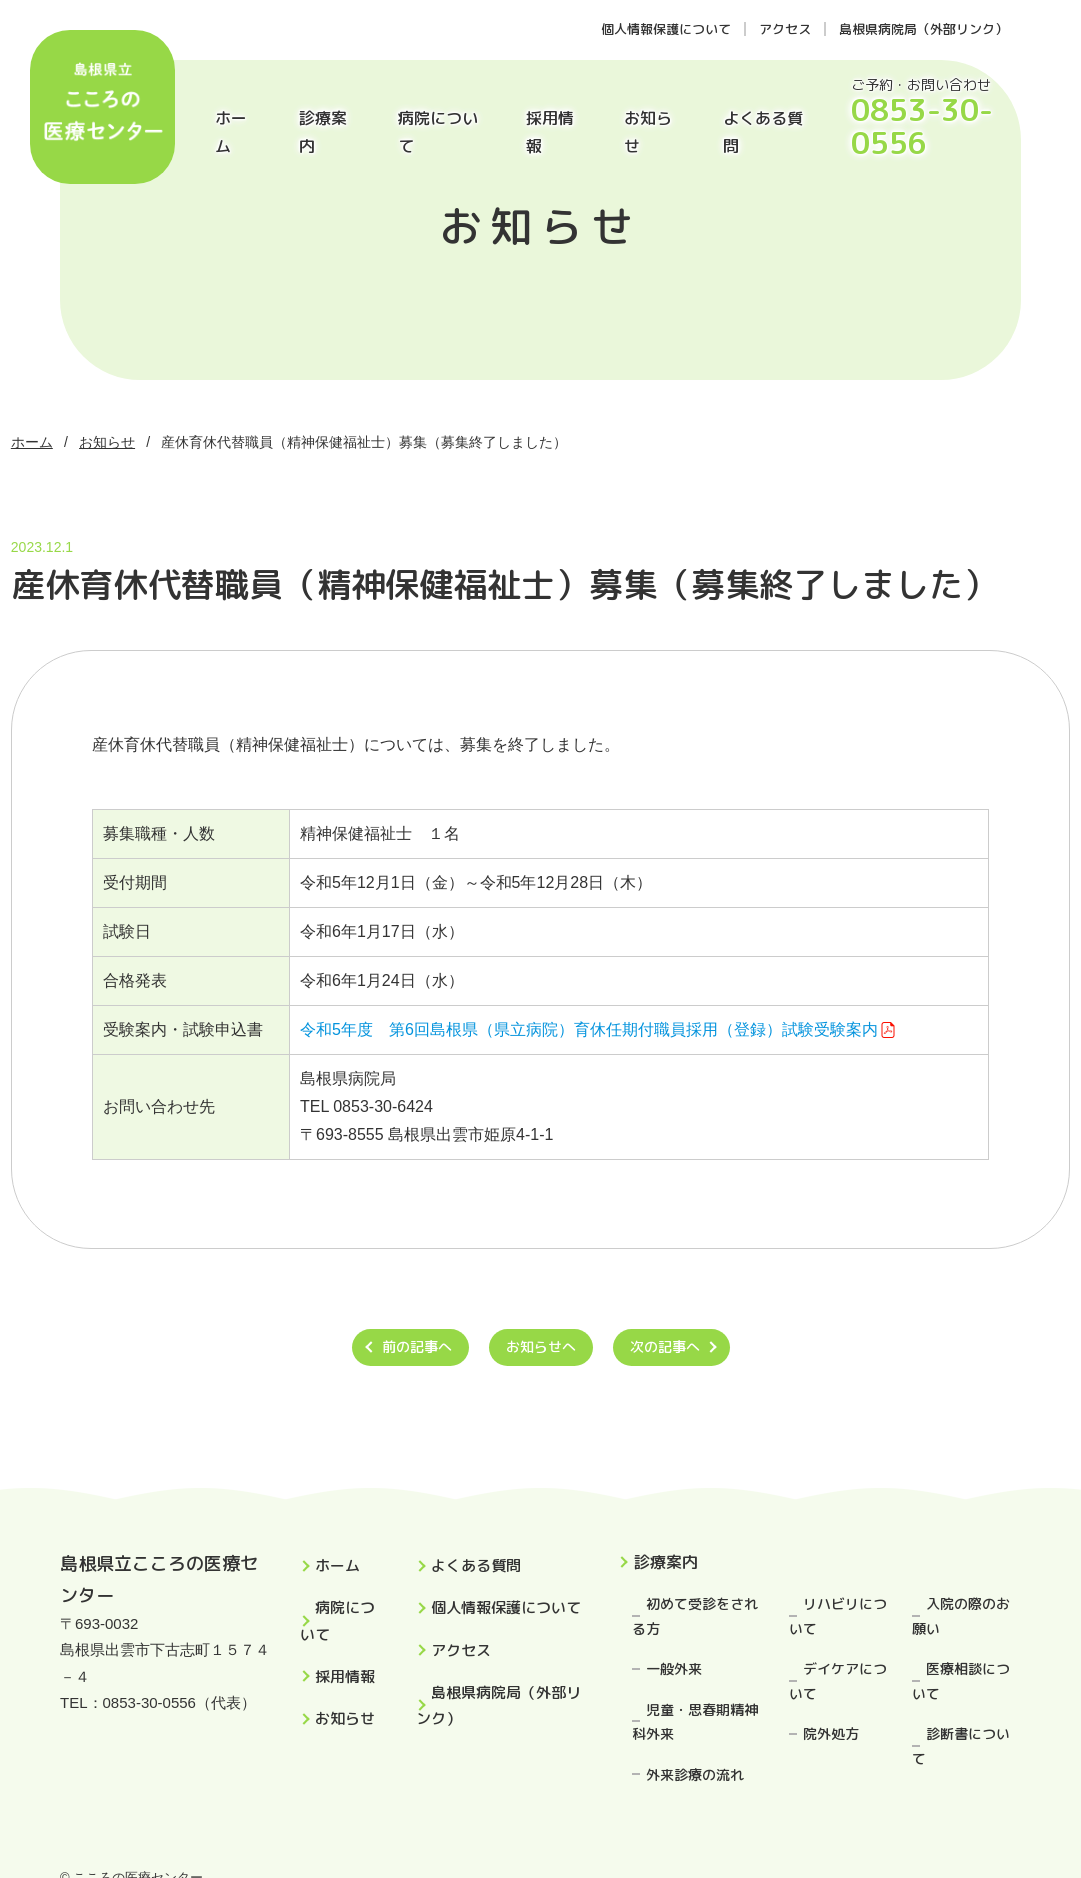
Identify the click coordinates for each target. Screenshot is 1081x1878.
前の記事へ (417, 1346)
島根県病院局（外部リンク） (923, 29)
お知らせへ (541, 1346)
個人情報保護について (666, 29)
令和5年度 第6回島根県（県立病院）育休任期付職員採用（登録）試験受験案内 (589, 1029)
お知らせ (648, 132)
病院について (438, 132)
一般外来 (674, 1668)
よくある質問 (763, 132)
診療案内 (323, 132)
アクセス (785, 29)
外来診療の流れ (695, 1774)
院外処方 (831, 1733)
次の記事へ (665, 1346)
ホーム (231, 132)
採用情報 (550, 132)
